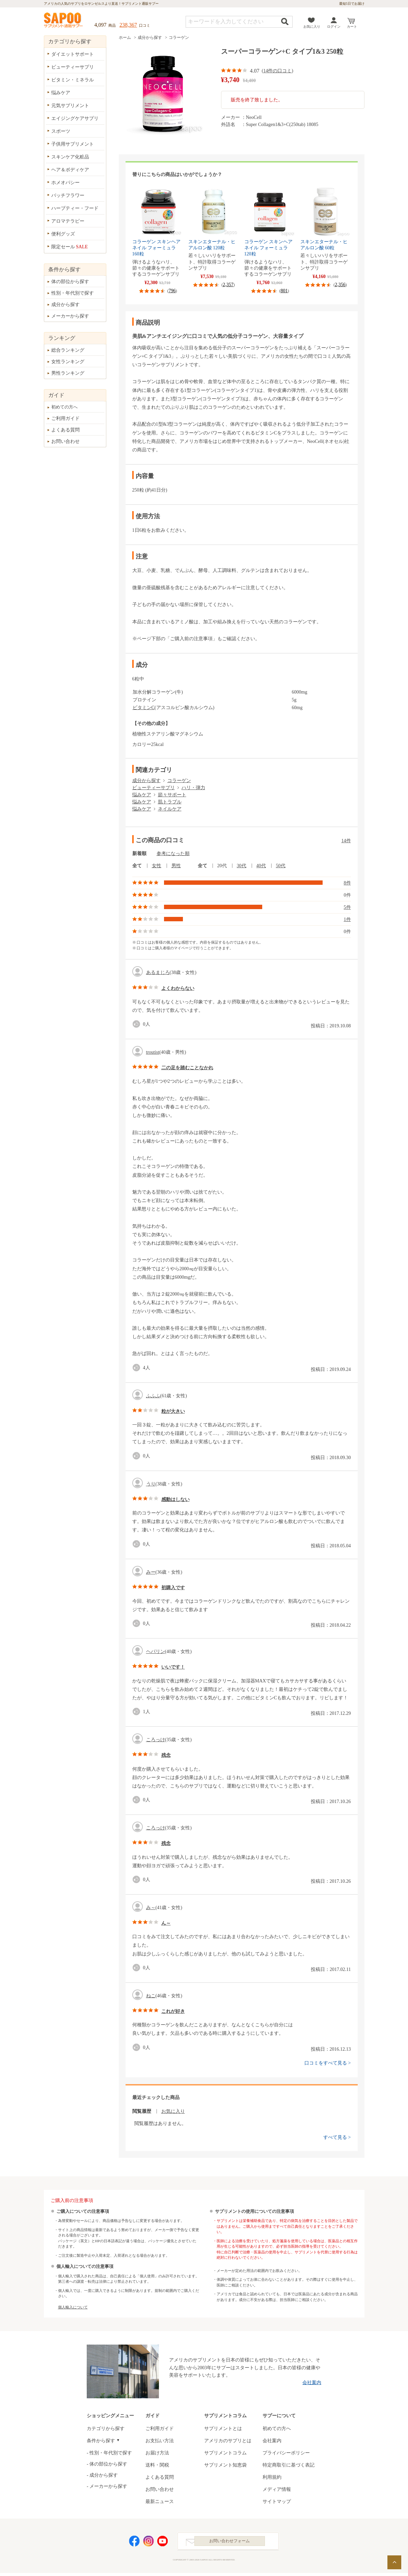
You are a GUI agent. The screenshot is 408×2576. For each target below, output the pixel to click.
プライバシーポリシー (286, 2452)
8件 (347, 882)
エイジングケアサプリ (75, 118)
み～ (151, 1907)
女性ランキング (67, 361)
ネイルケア (170, 808)
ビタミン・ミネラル (72, 79)
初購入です (173, 1587)
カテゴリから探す (106, 2428)
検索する (285, 21)
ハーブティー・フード (75, 208)
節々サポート (172, 794)
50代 (280, 865)
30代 (241, 865)
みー (151, 1572)
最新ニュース (159, 2501)
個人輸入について (73, 2307)
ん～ (166, 1923)
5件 (347, 907)
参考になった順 (173, 853)
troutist (153, 1052)
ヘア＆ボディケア (70, 169)
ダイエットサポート (72, 54)
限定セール (69, 246)
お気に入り (311, 26)
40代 (261, 865)
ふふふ (153, 1395)
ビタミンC (144, 707)
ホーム (125, 37)
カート (352, 26)
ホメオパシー (65, 182)
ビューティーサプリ (153, 787)
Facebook (134, 2542)
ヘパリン (155, 1651)
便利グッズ (63, 233)
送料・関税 (157, 2465)
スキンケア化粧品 (70, 156)
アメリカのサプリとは (227, 2440)
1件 (347, 919)
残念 (166, 1755)
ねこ (151, 1995)
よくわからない (177, 988)
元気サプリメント (70, 105)
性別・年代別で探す (72, 293)
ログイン (334, 26)
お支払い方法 (159, 2440)
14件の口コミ (277, 70)
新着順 (139, 853)
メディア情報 (277, 2489)
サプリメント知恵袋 (225, 2465)
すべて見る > (337, 2137)
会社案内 (311, 2382)
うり (151, 1483)
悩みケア (141, 794)
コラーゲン (179, 37)
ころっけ (155, 1739)
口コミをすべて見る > (327, 2063)
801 (284, 290)
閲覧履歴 (141, 2111)
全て (137, 865)
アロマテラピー (67, 221)
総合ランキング (67, 350)
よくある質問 (65, 429)
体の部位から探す (70, 281)
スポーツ (60, 131)
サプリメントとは (223, 2428)
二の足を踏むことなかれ (187, 1067)
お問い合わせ (65, 441)
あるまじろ (158, 972)
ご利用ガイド (65, 418)
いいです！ (173, 1667)
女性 (156, 865)
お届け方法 (157, 2452)
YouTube (162, 2542)
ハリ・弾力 (193, 787)
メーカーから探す (70, 316)
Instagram (148, 2542)
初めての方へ (64, 406)
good (137, 1024)
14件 (346, 840)
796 (172, 290)
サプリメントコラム (225, 2452)
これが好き (173, 2011)
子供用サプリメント (72, 144)
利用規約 (272, 2477)
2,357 (228, 284)
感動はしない (175, 1499)
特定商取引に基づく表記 (289, 2465)
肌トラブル (170, 801)
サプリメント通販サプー (64, 20)
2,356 (340, 284)
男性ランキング (67, 373)
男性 (176, 865)
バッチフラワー (67, 195)
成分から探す (150, 37)
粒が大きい (173, 1411)
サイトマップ (277, 2501)
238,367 (128, 25)
